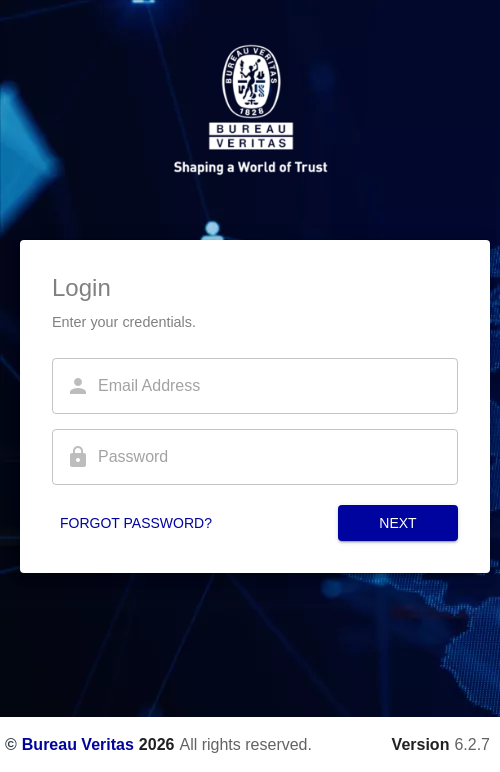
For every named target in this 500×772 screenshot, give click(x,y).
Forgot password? (136, 523)
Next (398, 523)
